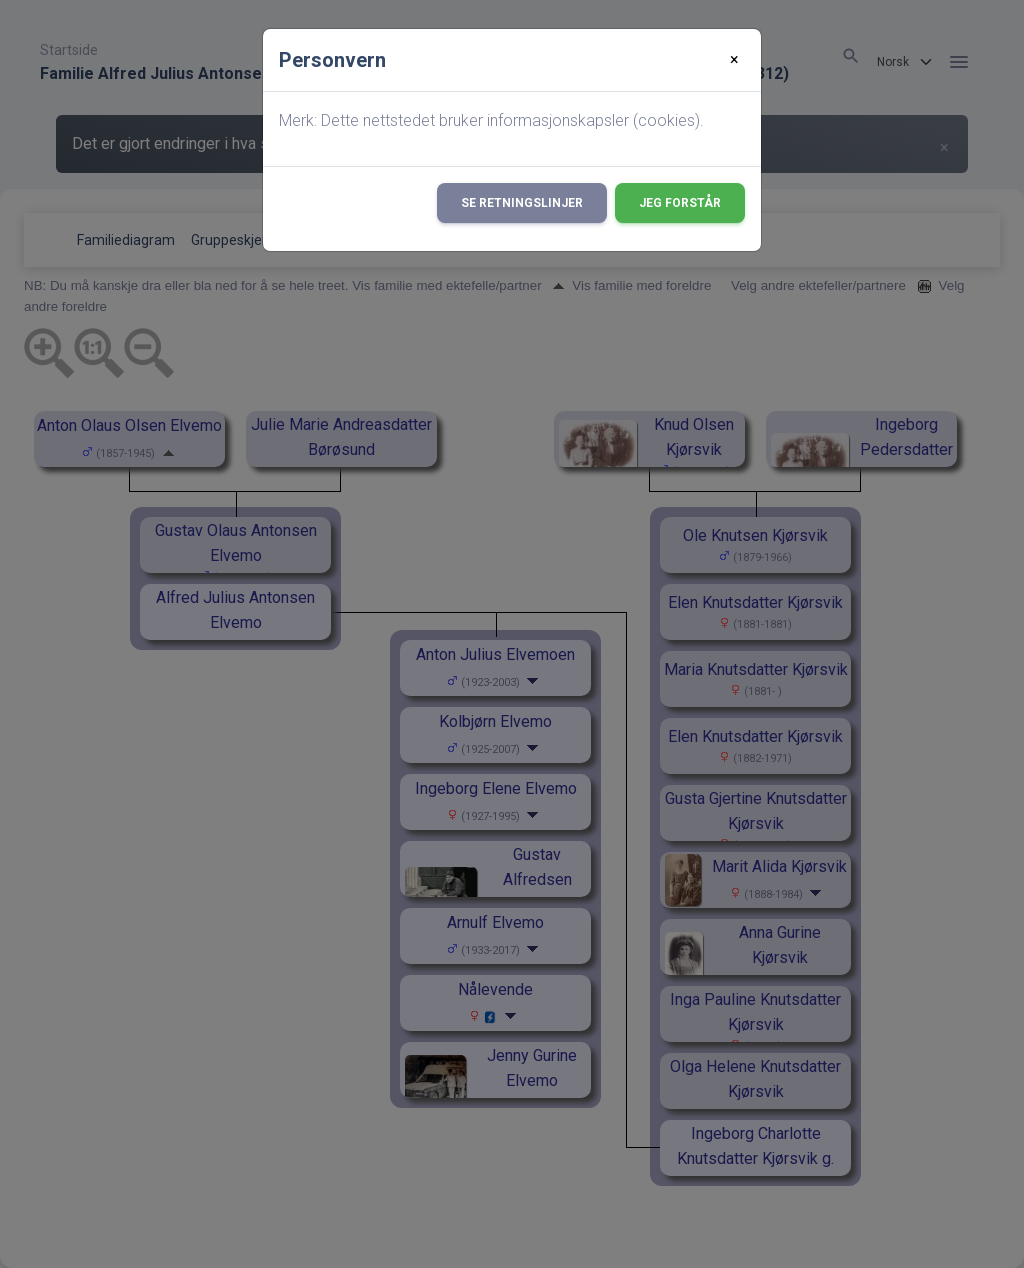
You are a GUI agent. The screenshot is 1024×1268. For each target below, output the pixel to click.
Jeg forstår (680, 203)
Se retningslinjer (522, 203)
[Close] (734, 60)
